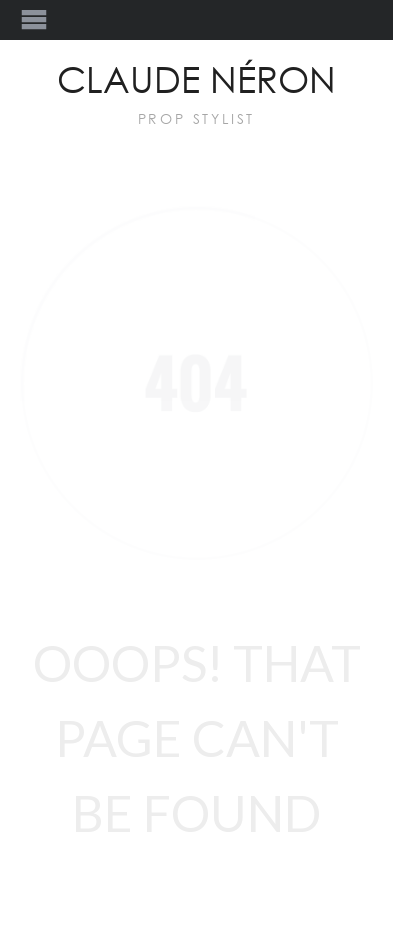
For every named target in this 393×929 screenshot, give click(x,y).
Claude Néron (196, 82)
